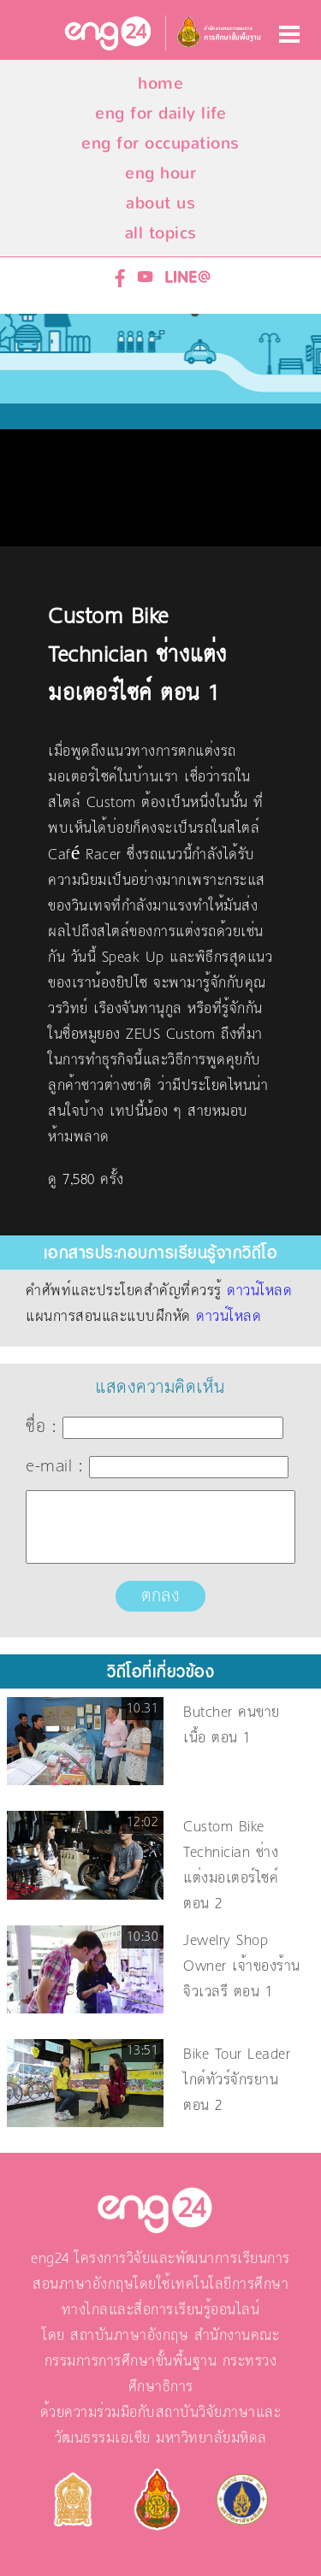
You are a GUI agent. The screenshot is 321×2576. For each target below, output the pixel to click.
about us (160, 203)
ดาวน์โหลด (259, 1291)
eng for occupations (160, 143)
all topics (161, 233)
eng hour (160, 173)
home (160, 83)
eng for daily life (160, 113)
